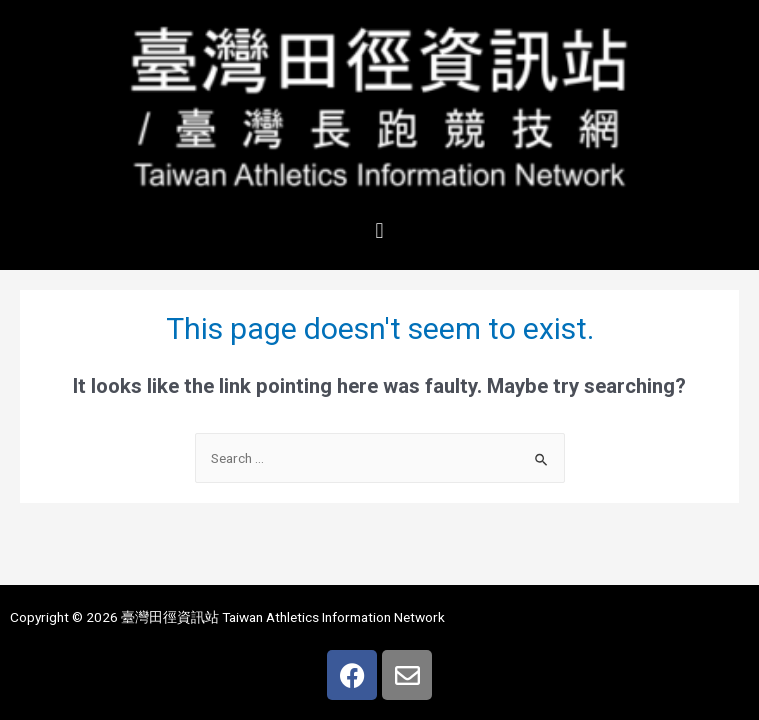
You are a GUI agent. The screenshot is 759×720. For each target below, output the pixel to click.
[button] (379, 230)
